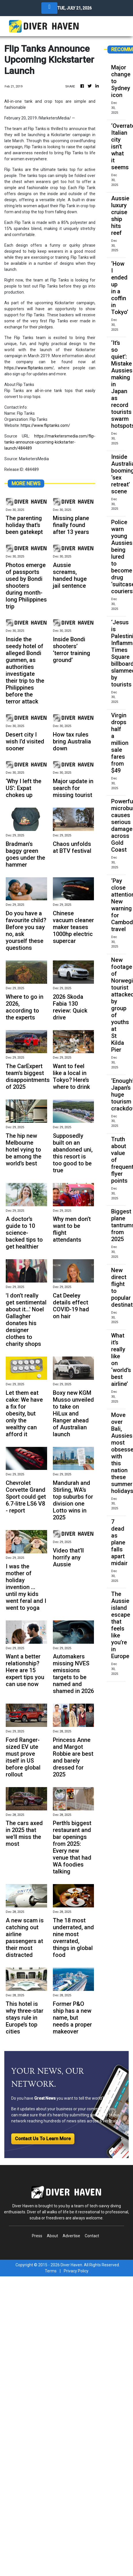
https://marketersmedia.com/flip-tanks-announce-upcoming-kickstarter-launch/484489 (49, 442)
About (52, 2235)
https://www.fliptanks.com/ (29, 368)
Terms (51, 2271)
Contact (92, 2235)
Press (37, 2235)
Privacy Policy (76, 2271)
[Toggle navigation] (49, 8)
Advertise (71, 2235)
